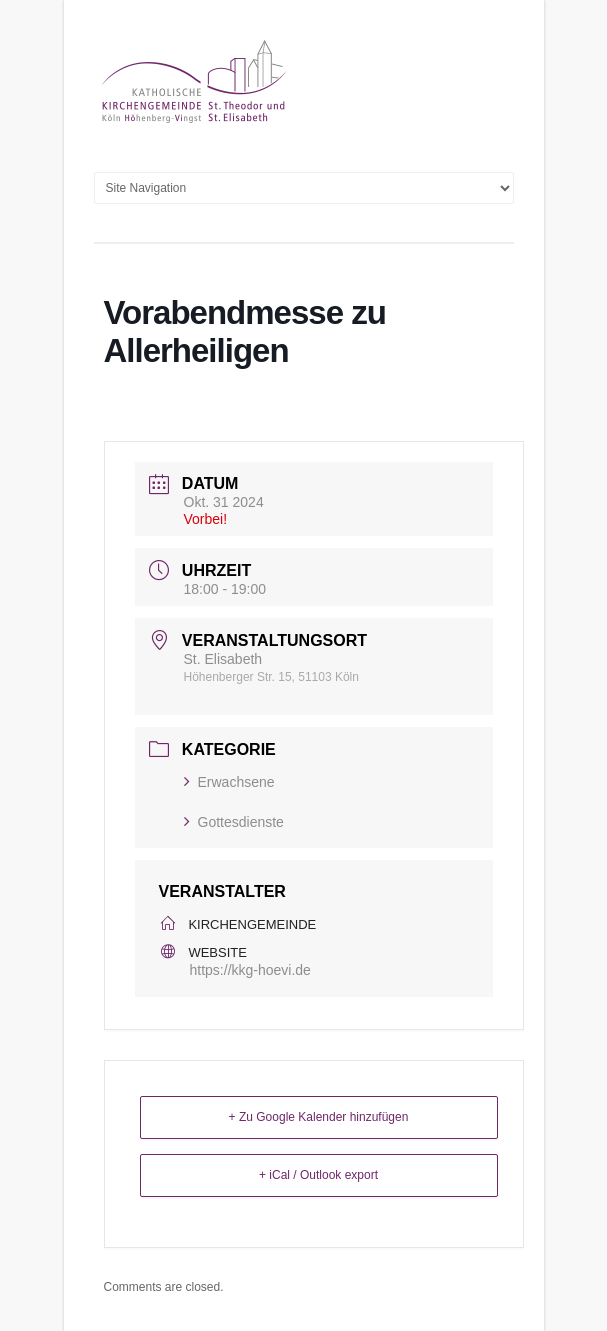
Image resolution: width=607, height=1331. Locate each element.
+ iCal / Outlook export (318, 1175)
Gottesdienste (234, 822)
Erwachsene (229, 782)
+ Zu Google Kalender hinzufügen (319, 1117)
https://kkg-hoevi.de (250, 970)
